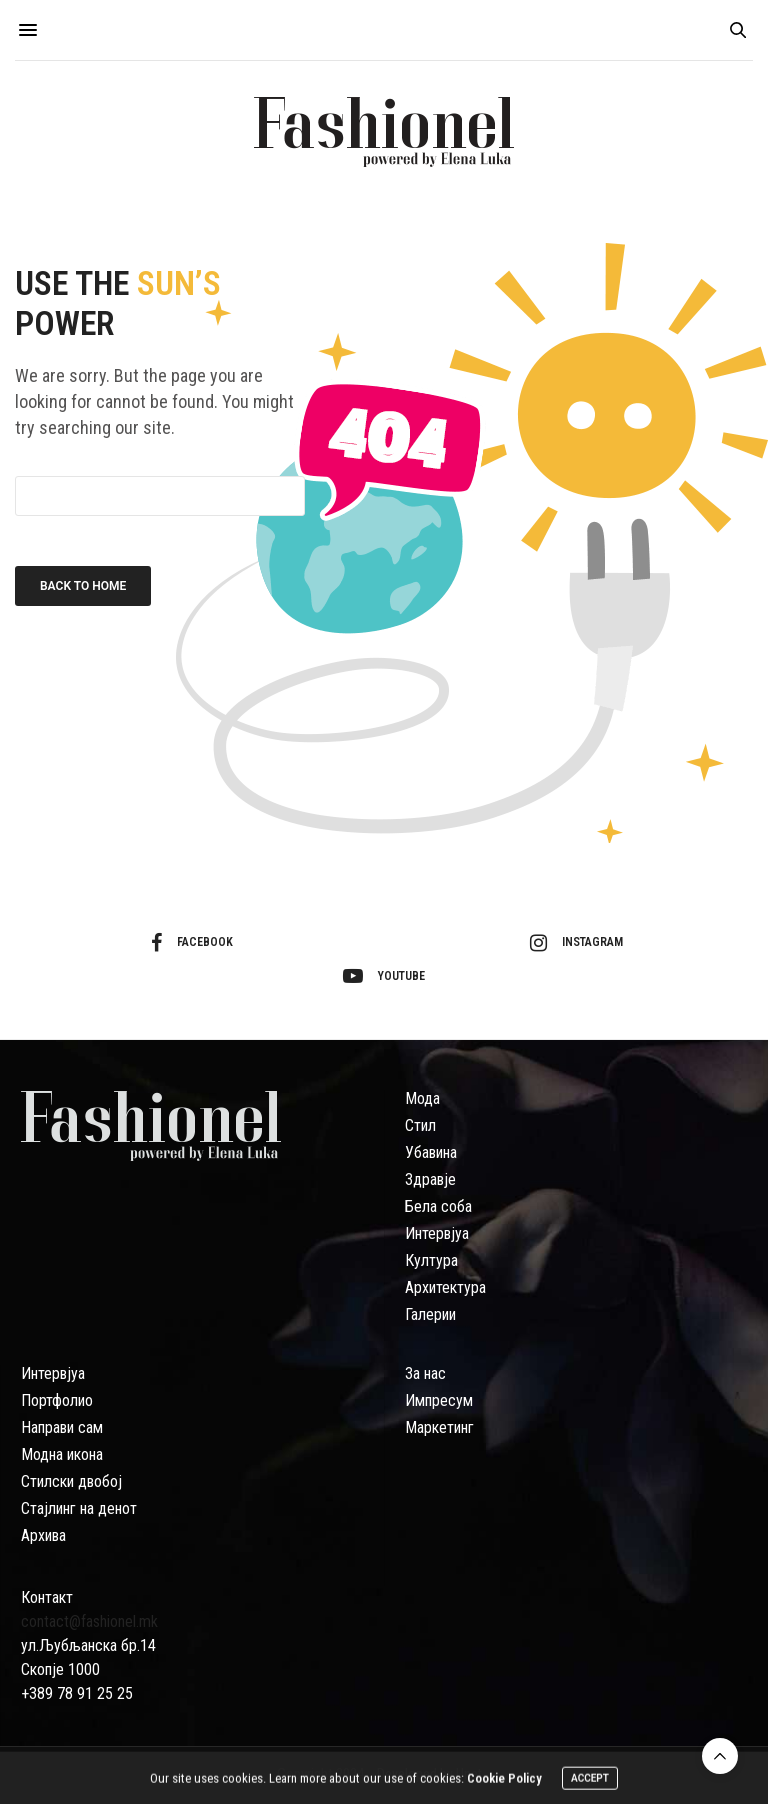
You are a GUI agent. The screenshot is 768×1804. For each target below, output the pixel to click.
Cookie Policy (504, 1781)
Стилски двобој (71, 1481)
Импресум (439, 1400)
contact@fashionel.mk (89, 1621)
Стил (420, 1125)
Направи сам (62, 1427)
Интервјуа (437, 1233)
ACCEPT (590, 1781)
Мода (422, 1098)
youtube (384, 976)
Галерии (430, 1314)
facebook (192, 943)
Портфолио (57, 1400)
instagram (576, 943)
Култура (431, 1260)
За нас (425, 1373)
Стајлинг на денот (79, 1508)
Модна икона (62, 1454)
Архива (43, 1535)
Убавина (431, 1152)
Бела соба (438, 1206)
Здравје (430, 1179)
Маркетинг (439, 1427)
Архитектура (445, 1287)
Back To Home (83, 586)
